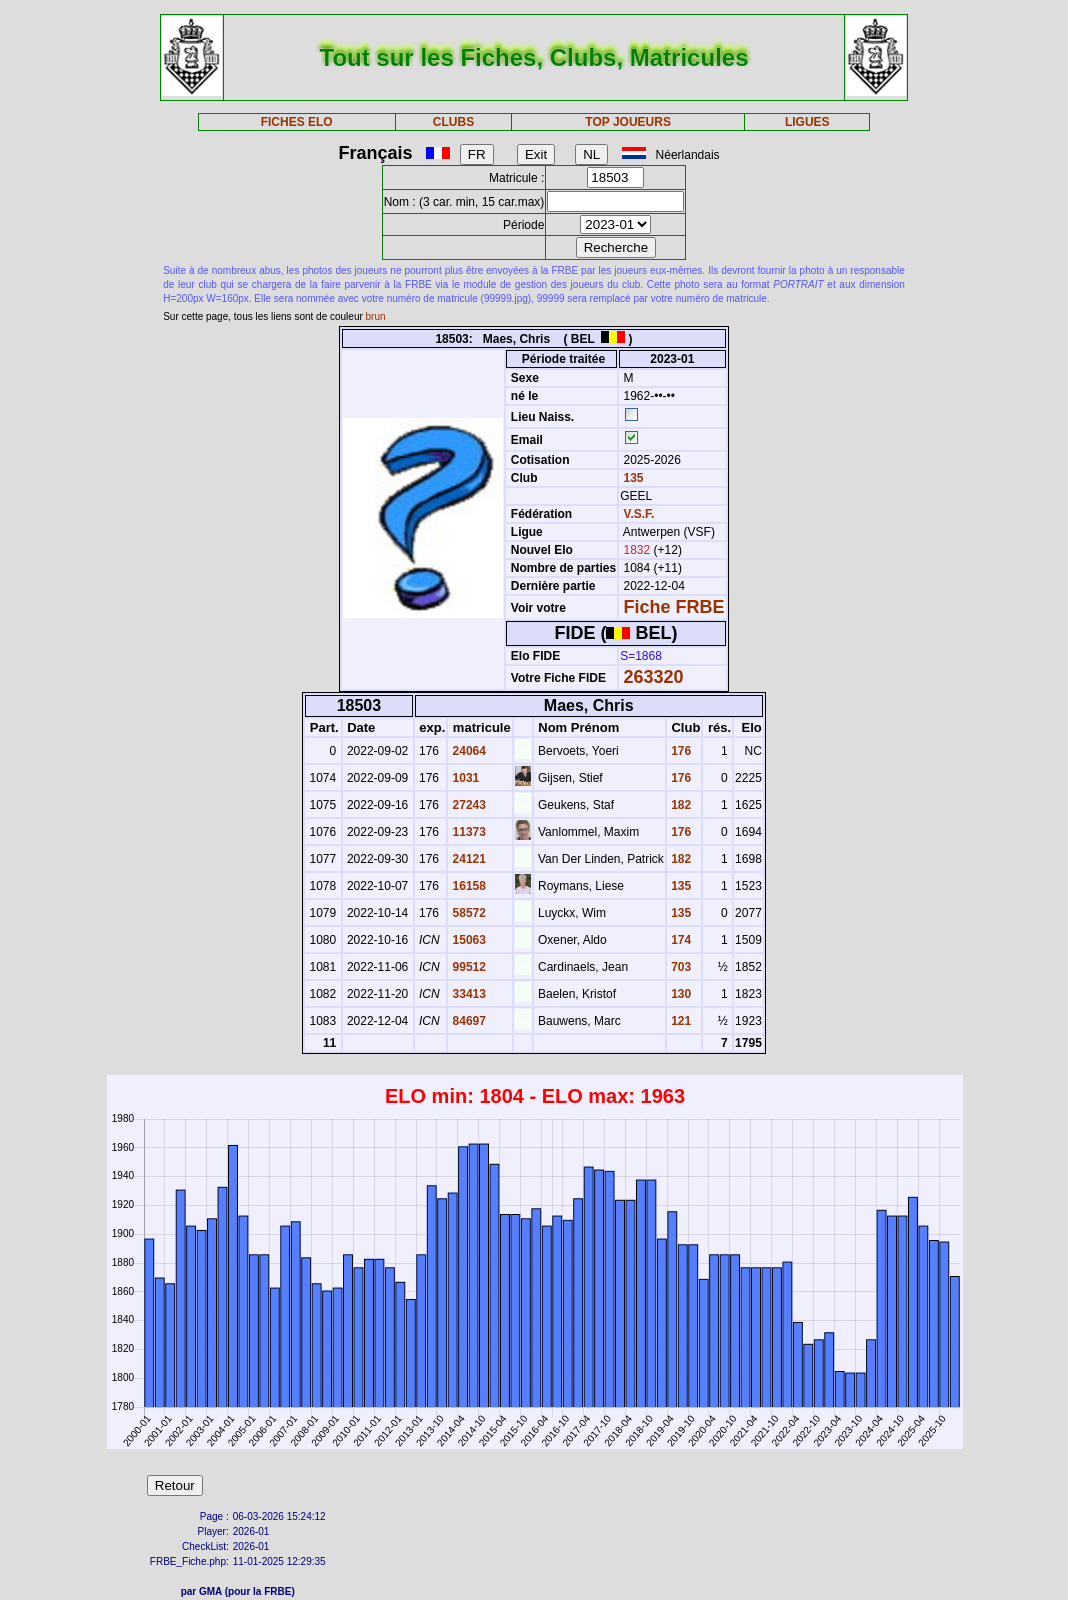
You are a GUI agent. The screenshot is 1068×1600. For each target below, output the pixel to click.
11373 (467, 832)
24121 (467, 859)
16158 (467, 886)
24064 (467, 751)
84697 (467, 1021)
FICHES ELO (297, 122)
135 (631, 478)
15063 (467, 940)
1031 (464, 778)
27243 (467, 805)
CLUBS (453, 122)
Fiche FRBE (674, 607)
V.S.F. (639, 514)
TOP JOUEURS (628, 122)
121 (679, 1021)
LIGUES (807, 122)
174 (679, 940)
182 (679, 805)
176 (679, 751)
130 (679, 994)
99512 (467, 967)
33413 (467, 994)
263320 (654, 677)
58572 (467, 913)
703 (679, 967)
